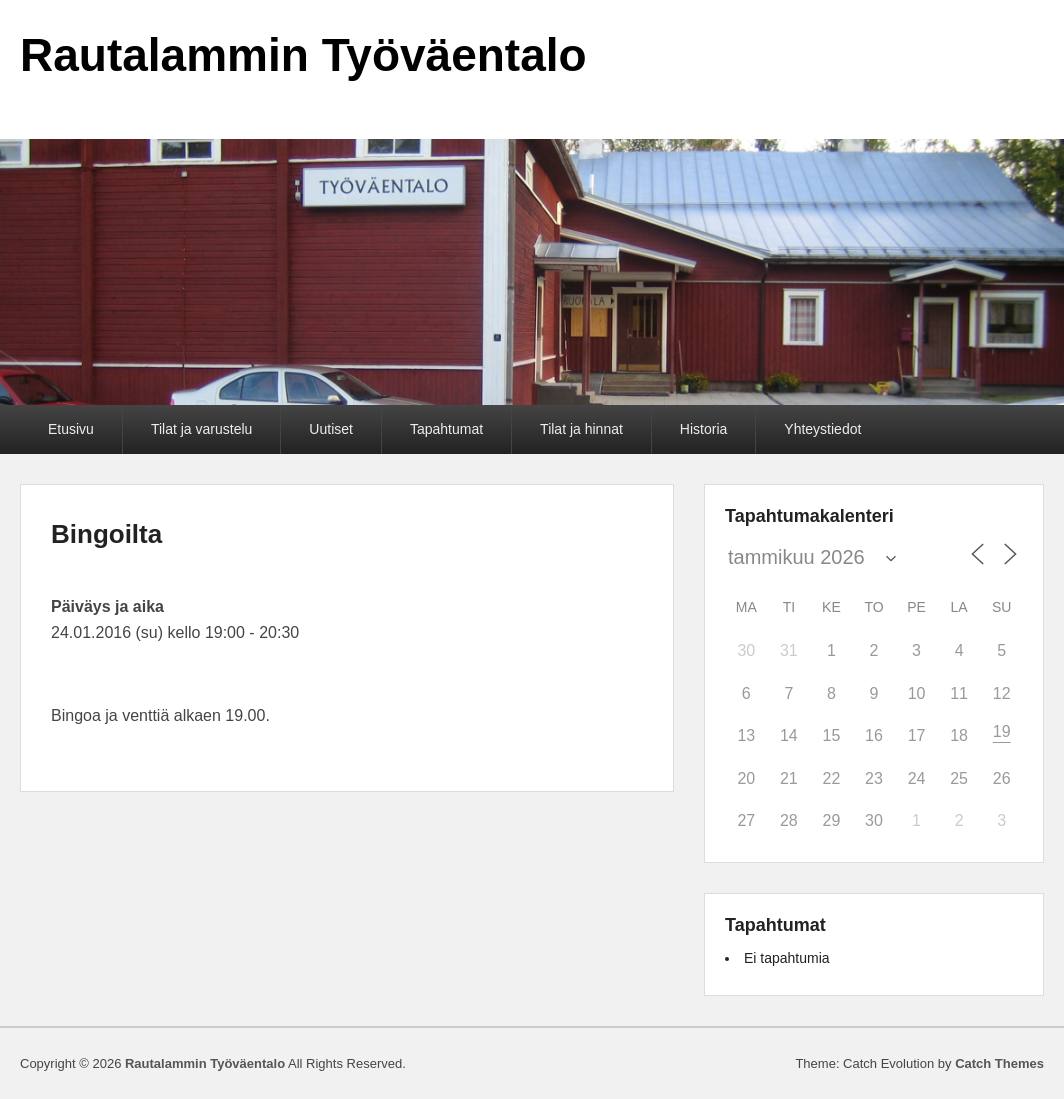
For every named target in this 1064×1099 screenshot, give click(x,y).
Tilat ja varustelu (201, 429)
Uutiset (331, 429)
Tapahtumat (446, 429)
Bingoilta (106, 534)
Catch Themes (999, 1063)
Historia (703, 429)
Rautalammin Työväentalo (303, 55)
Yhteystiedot (822, 429)
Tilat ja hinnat (581, 429)
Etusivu (71, 429)
